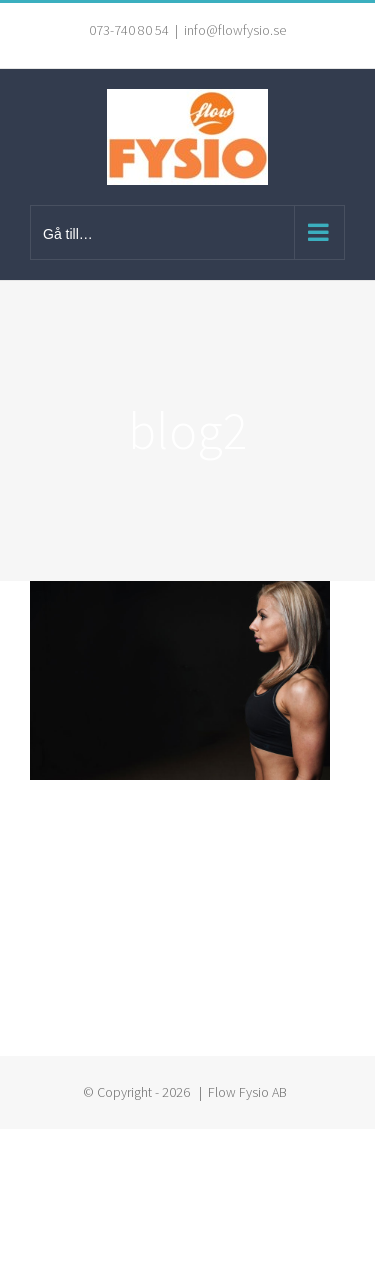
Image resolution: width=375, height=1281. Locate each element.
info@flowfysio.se (235, 30)
